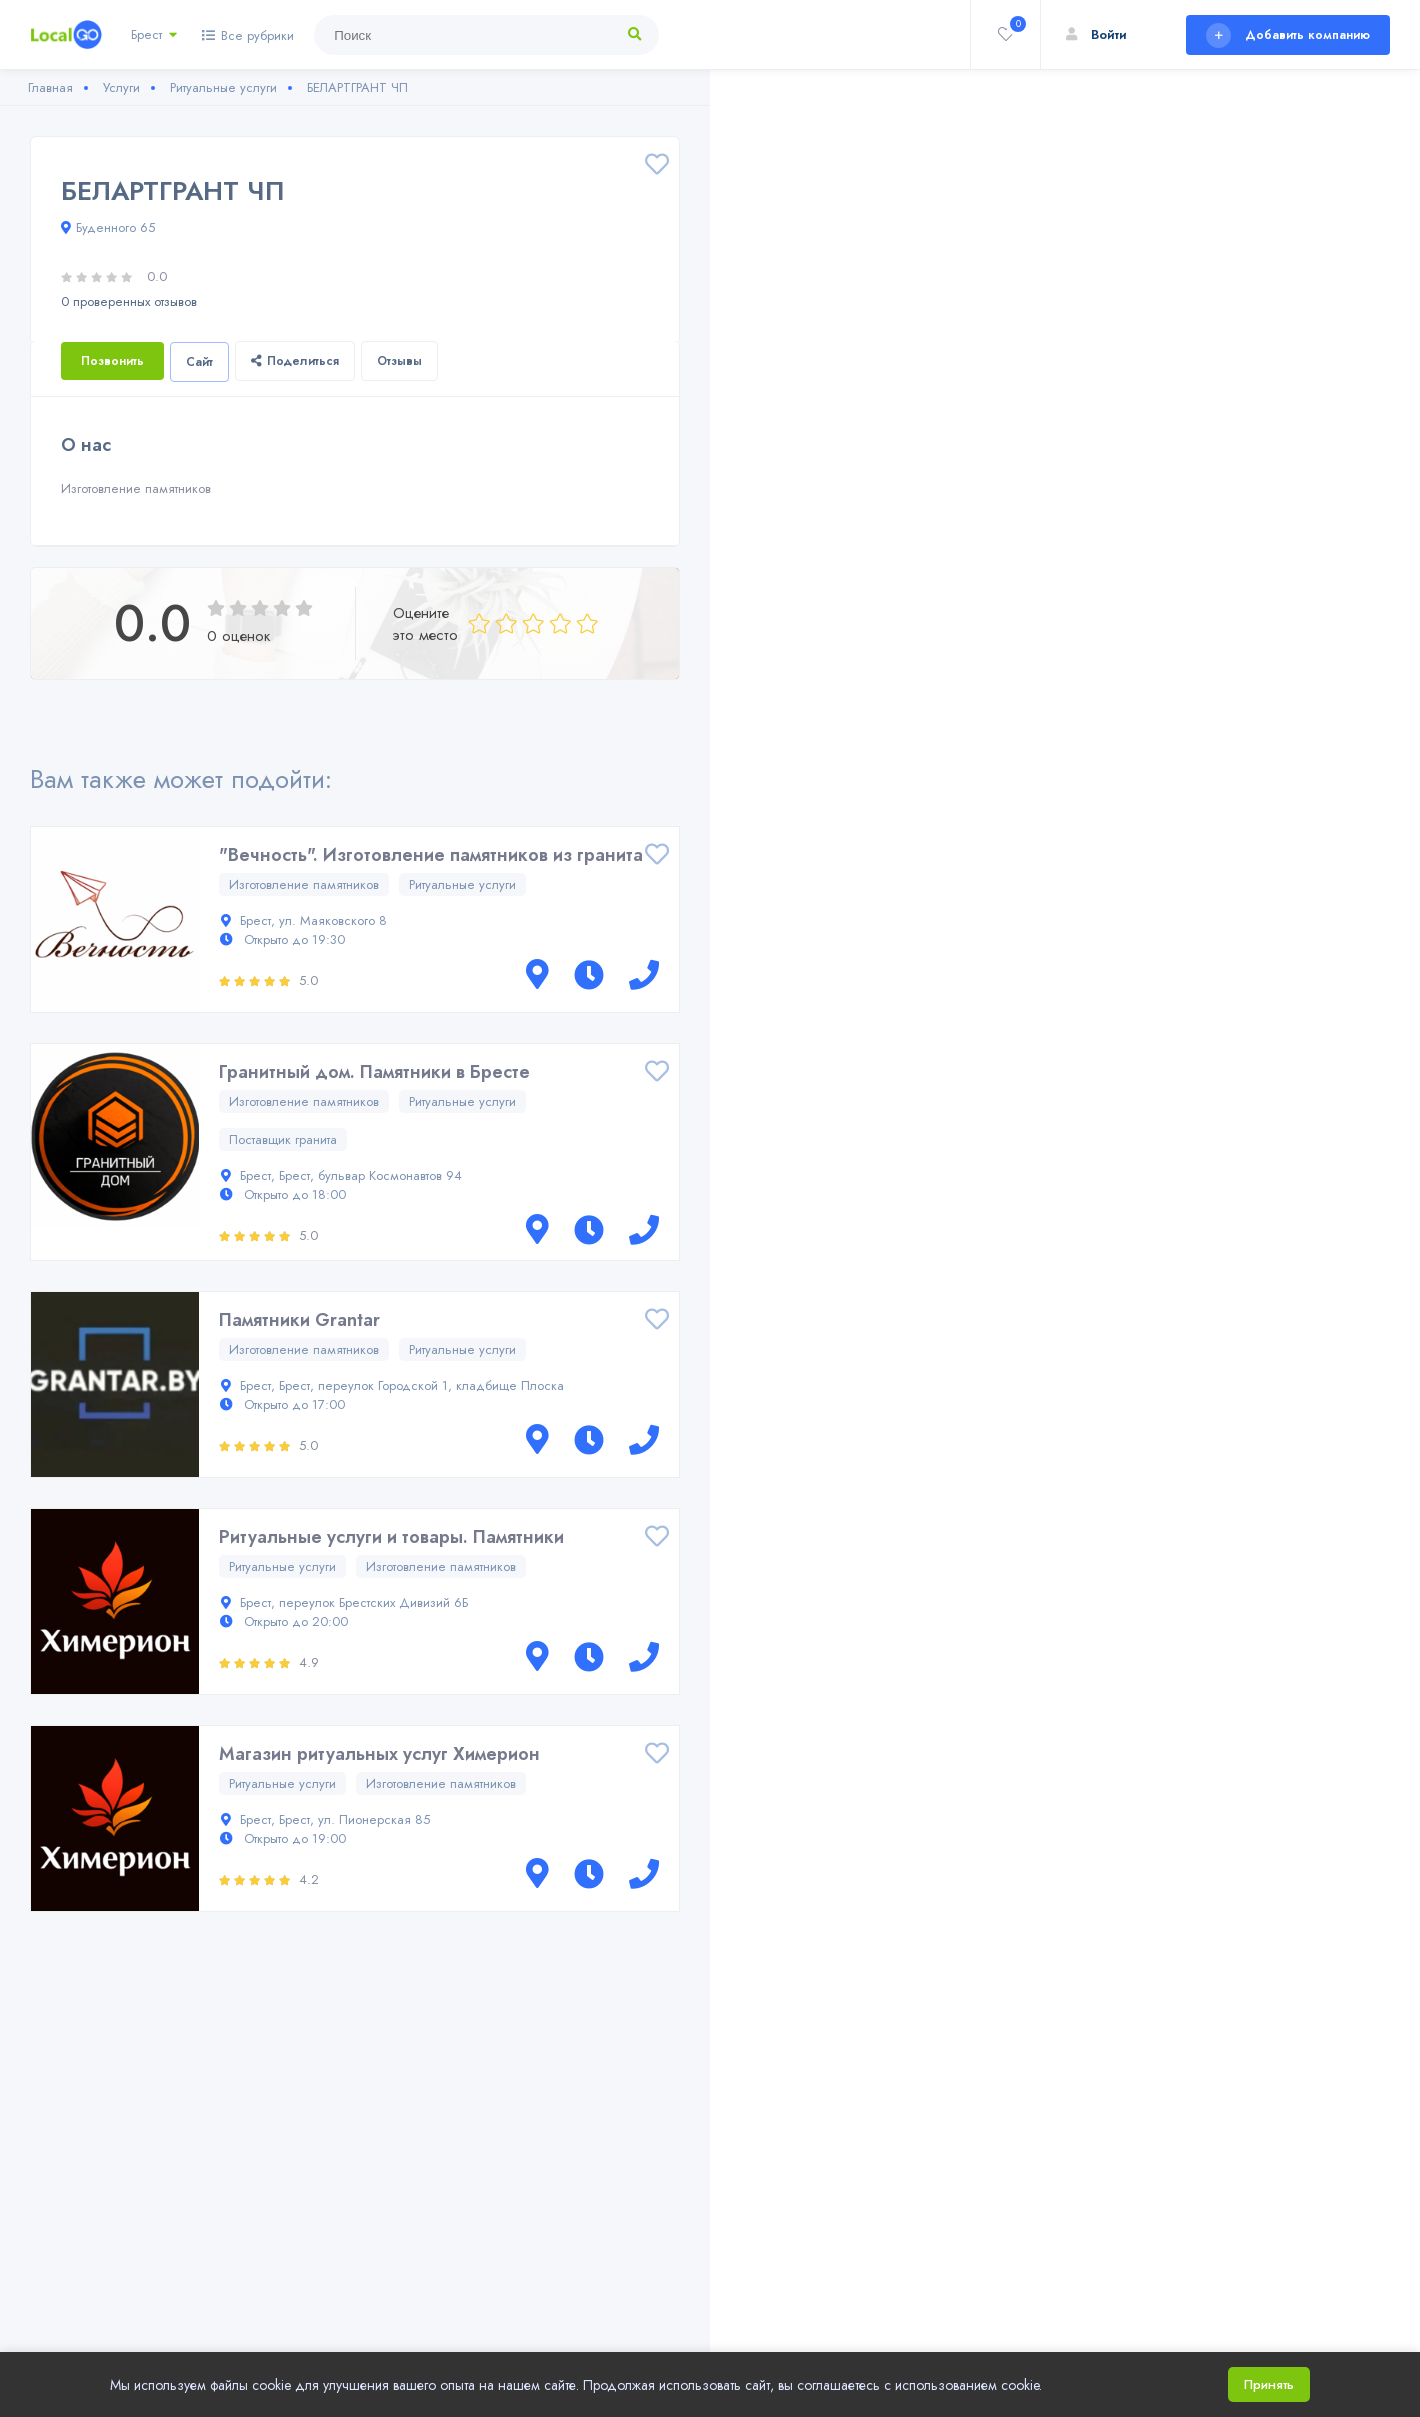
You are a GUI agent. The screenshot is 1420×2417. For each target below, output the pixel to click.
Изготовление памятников (304, 884)
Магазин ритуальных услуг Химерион (379, 1754)
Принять (1269, 2384)
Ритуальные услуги (462, 884)
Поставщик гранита (283, 1139)
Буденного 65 (108, 227)
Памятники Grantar (299, 1320)
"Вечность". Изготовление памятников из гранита (431, 855)
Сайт (199, 362)
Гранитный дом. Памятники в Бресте (374, 1072)
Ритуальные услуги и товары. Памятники (391, 1537)
